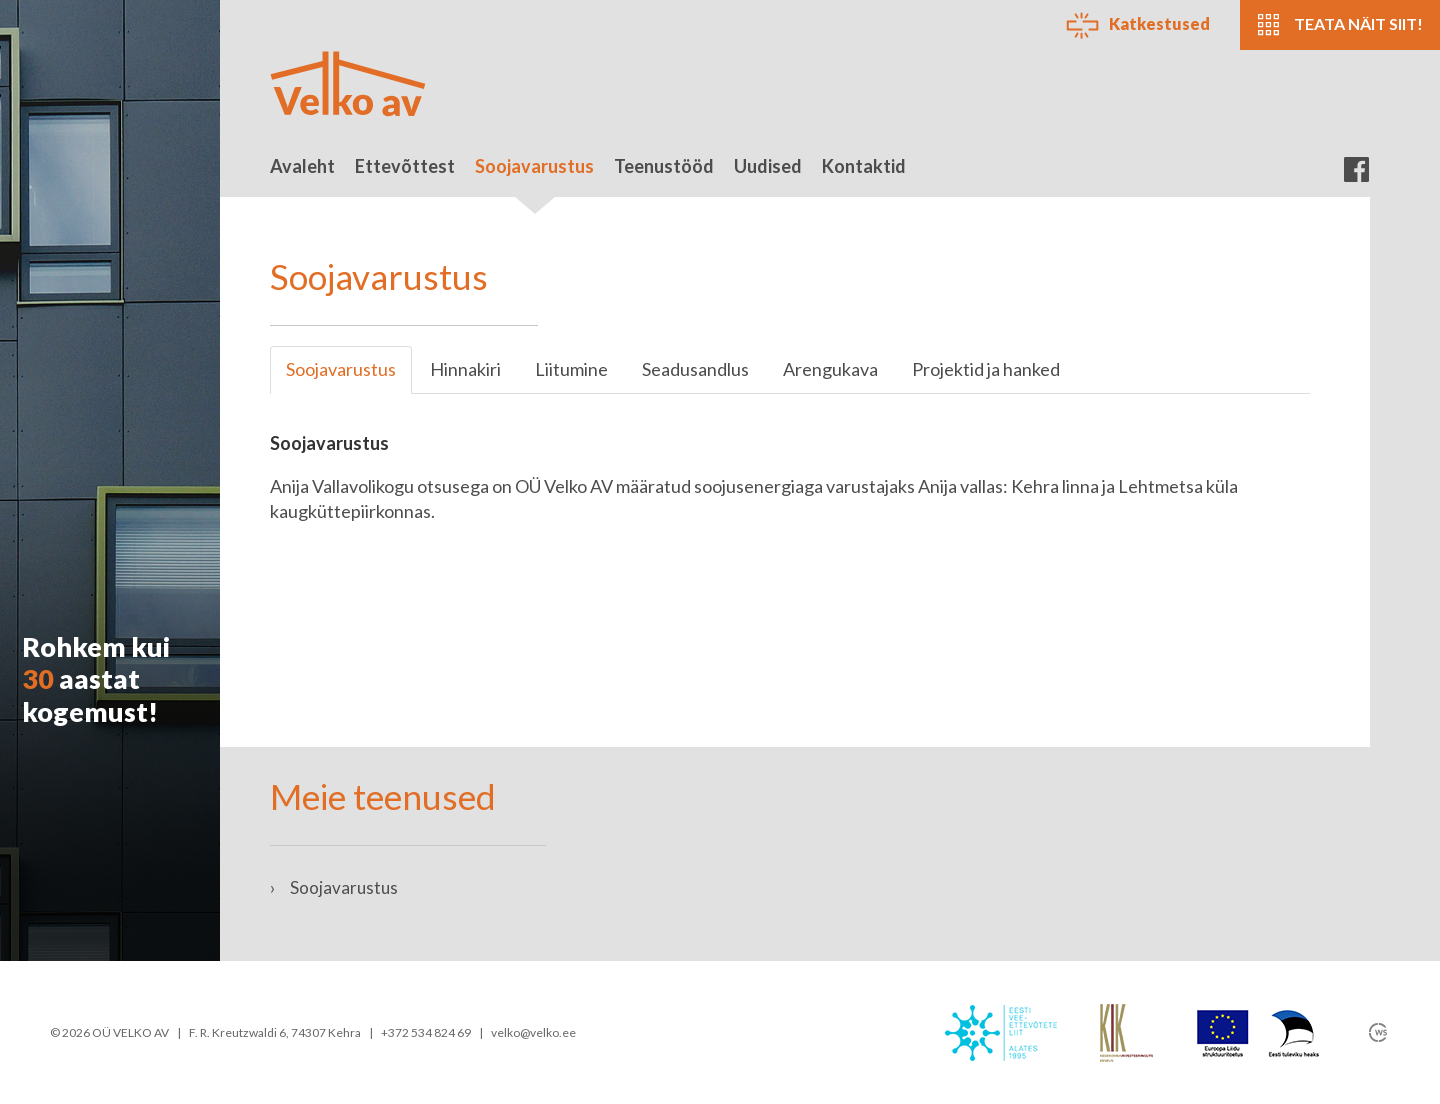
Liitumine (571, 369)
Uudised (768, 166)
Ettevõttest (405, 166)
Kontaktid (864, 166)
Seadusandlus (695, 369)
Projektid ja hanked (986, 369)
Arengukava (830, 369)
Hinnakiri (465, 369)
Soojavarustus (534, 176)
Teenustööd (664, 166)
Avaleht (302, 166)
